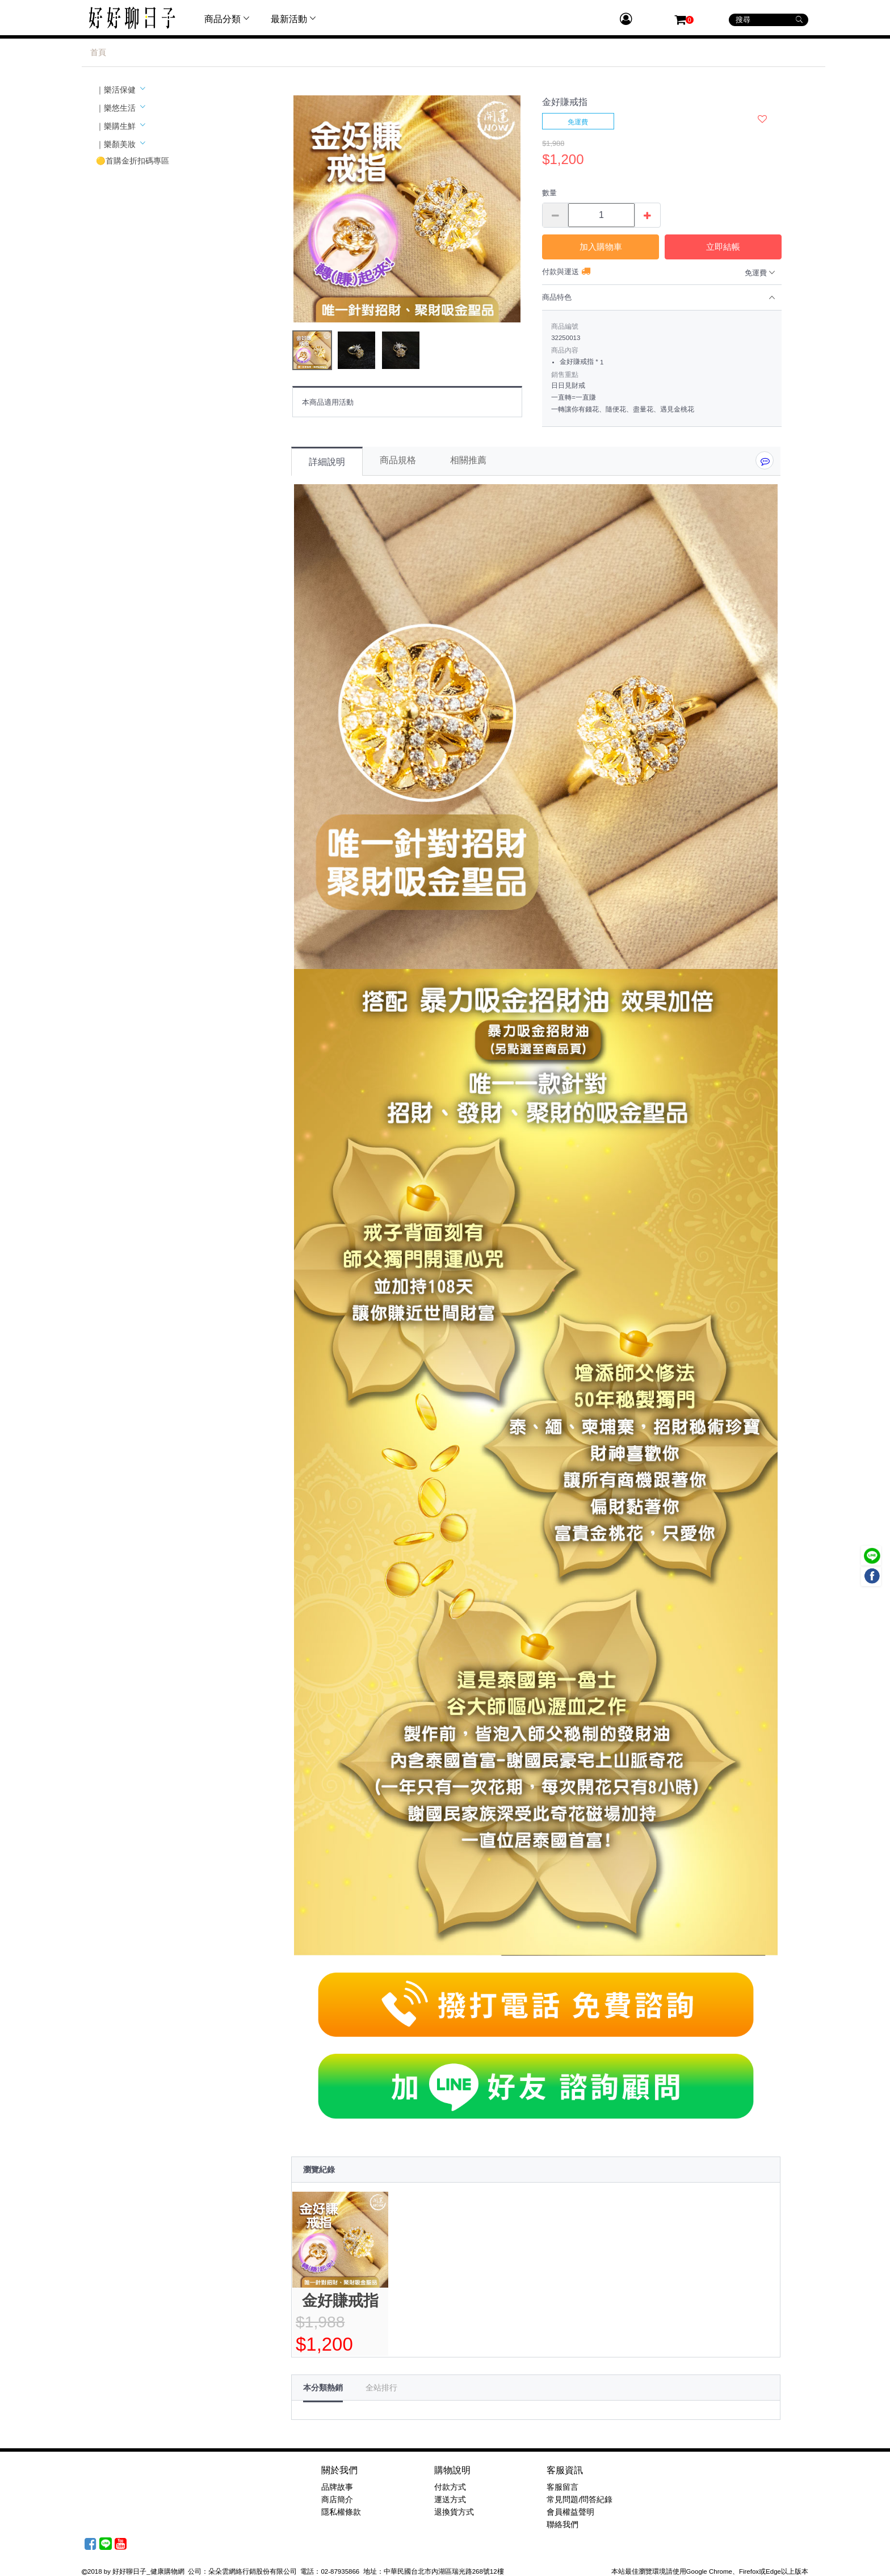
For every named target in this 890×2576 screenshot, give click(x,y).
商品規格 (398, 460)
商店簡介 (337, 2499)
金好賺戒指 (340, 2300)
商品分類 (228, 19)
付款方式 (450, 2487)
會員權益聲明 (570, 2512)
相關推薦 (468, 460)
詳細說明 (327, 462)
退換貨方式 (454, 2512)
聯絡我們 (562, 2524)
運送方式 (450, 2499)
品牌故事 (337, 2487)
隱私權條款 (341, 2512)
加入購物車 (601, 246)
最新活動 (294, 19)
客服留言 (562, 2487)
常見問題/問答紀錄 (579, 2499)
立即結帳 (723, 246)
